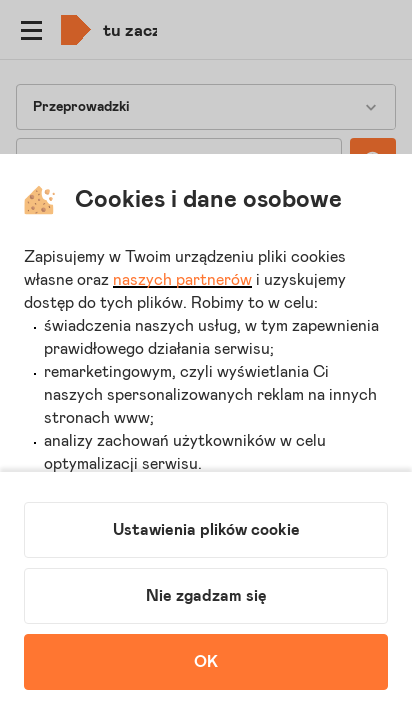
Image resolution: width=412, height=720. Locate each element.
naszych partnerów (182, 280)
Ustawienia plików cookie (206, 530)
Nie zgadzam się (206, 596)
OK (206, 662)
